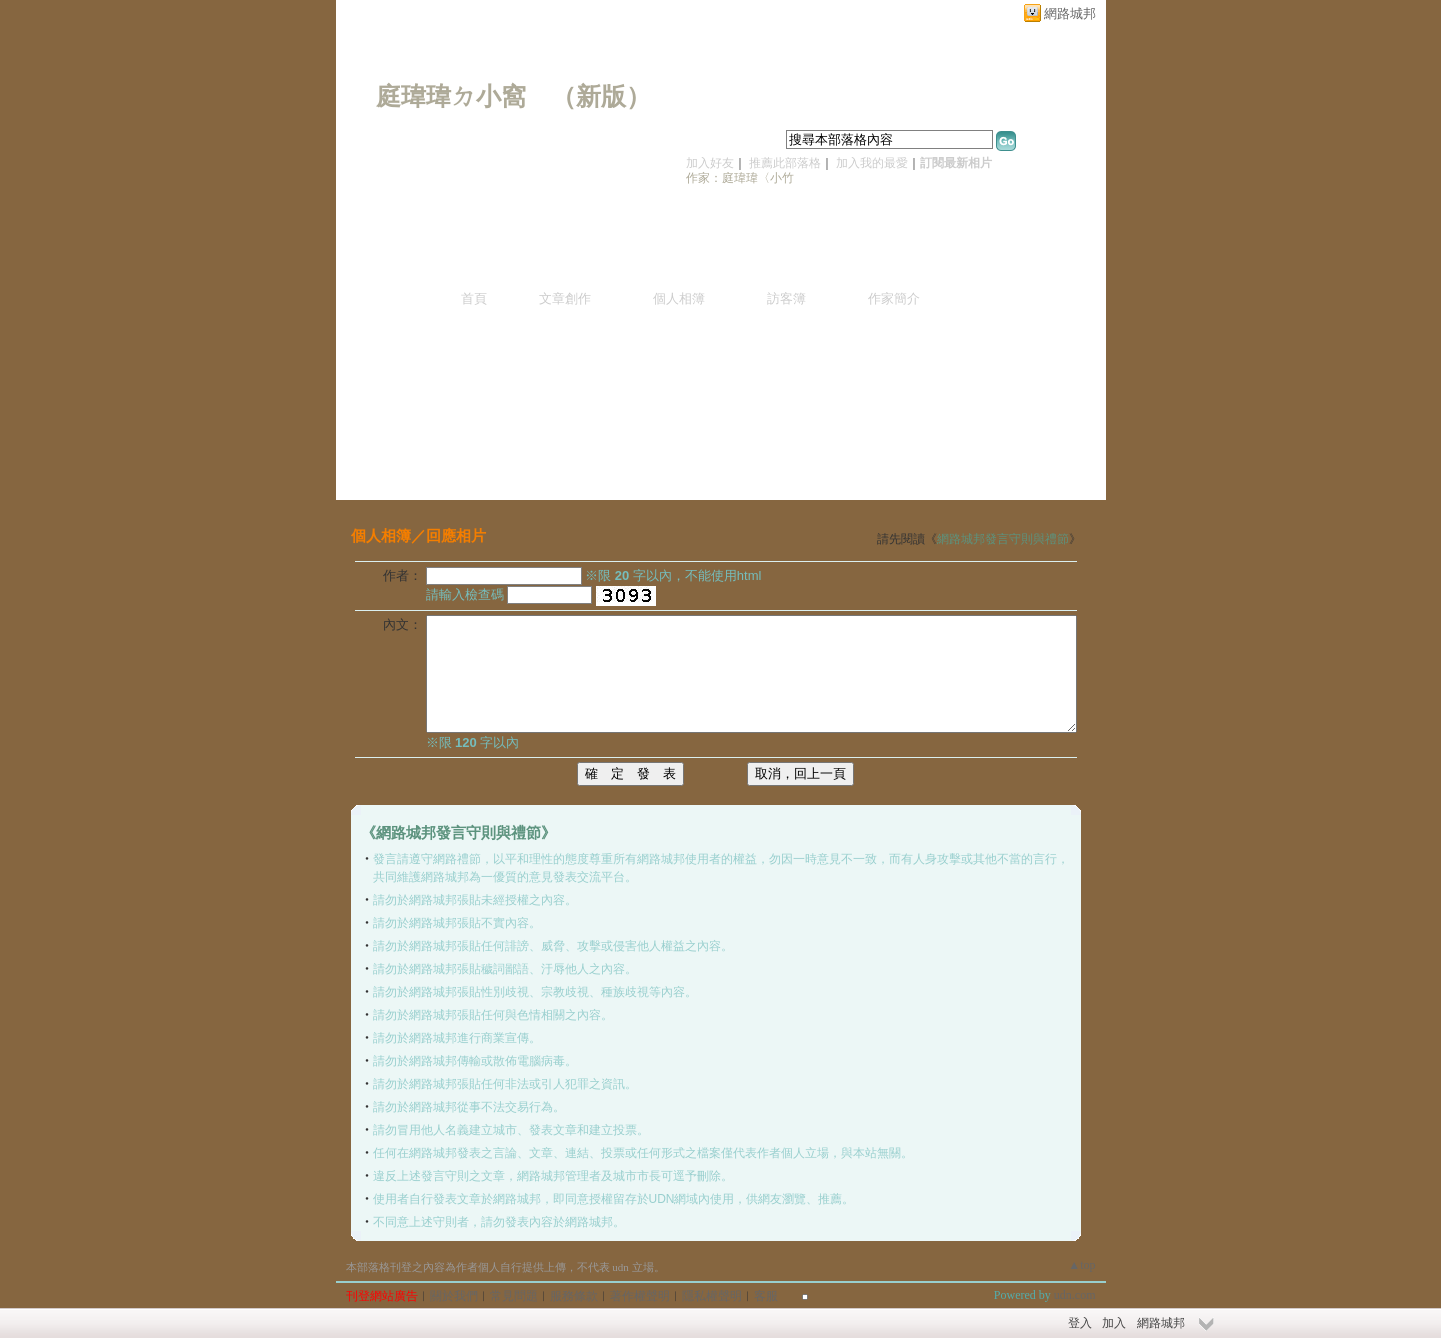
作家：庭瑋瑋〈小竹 (740, 178)
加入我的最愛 (872, 163)
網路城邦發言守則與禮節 (1003, 539)
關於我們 (454, 1296)
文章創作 (565, 298)
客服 (766, 1296)
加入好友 (710, 163)
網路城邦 (1070, 13)
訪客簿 (786, 298)
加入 (1114, 1323)
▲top (1081, 1265)
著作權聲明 (640, 1296)
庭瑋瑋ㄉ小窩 (451, 96)
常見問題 (514, 1296)
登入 (1080, 1323)
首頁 (474, 298)
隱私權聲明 (712, 1296)
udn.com (1075, 1295)
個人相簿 (679, 298)
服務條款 (574, 1296)
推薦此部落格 (785, 163)
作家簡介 (894, 298)
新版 (601, 96)
